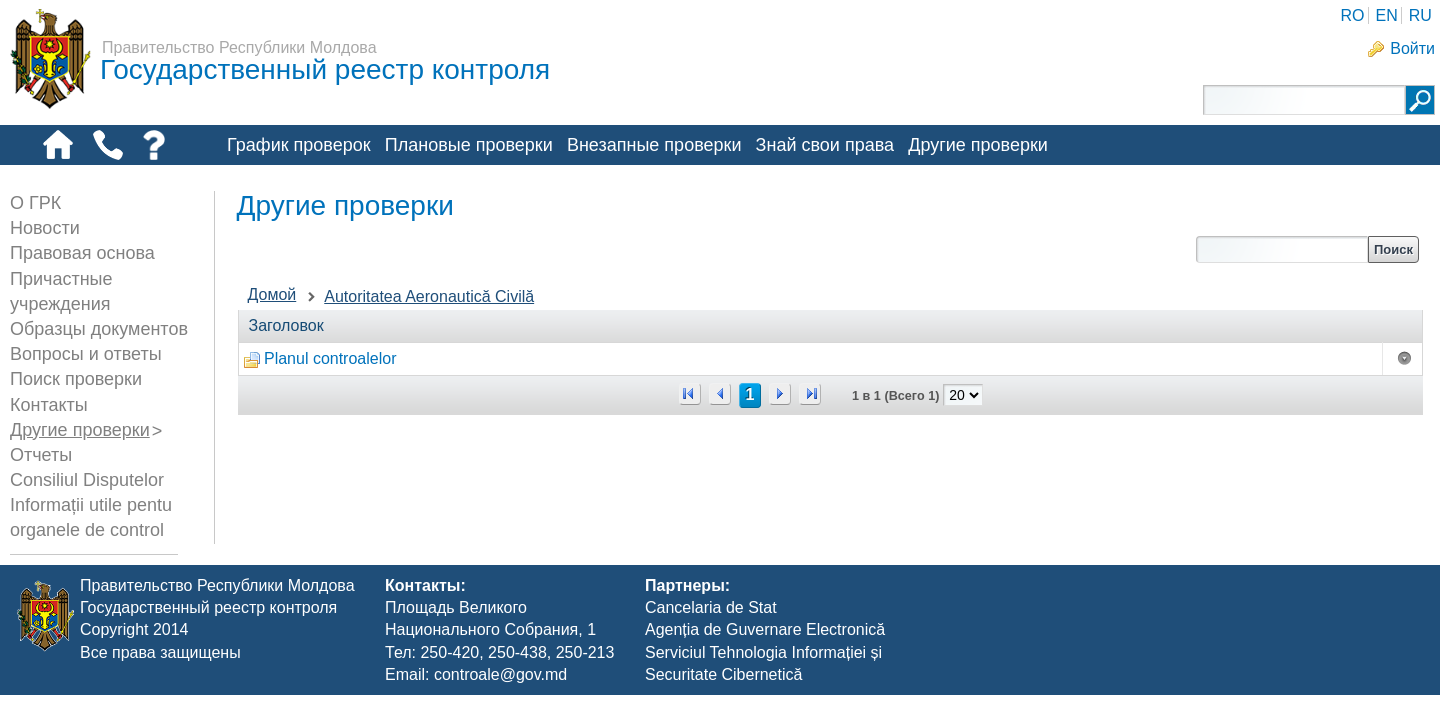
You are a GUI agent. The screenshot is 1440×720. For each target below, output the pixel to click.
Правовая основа (82, 253)
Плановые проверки (469, 145)
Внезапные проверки (654, 145)
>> (810, 394)
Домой (272, 294)
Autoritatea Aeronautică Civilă (429, 296)
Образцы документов (99, 329)
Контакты (49, 405)
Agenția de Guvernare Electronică (765, 655)
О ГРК (35, 203)
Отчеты (41, 455)
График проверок (299, 145)
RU (1420, 15)
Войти (1412, 48)
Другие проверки (978, 145)
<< (690, 394)
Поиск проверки (76, 379)
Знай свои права (825, 145)
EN (1386, 15)
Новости (45, 228)
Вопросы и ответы (86, 354)
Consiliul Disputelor (87, 480)
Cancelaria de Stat (711, 632)
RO (1352, 15)
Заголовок (286, 325)
